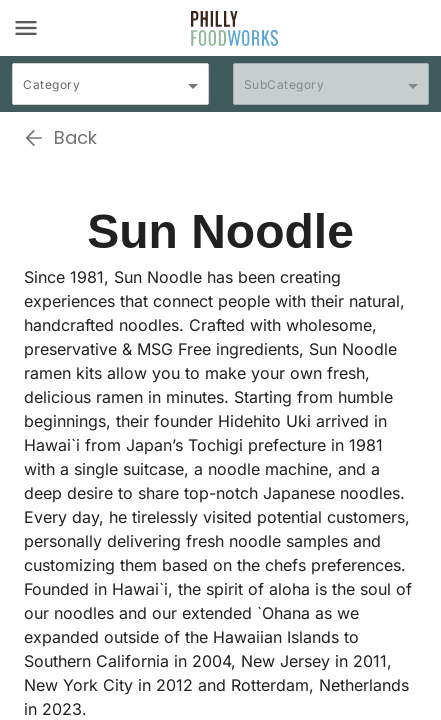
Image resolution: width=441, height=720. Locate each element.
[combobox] (110, 93)
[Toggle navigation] (26, 28)
